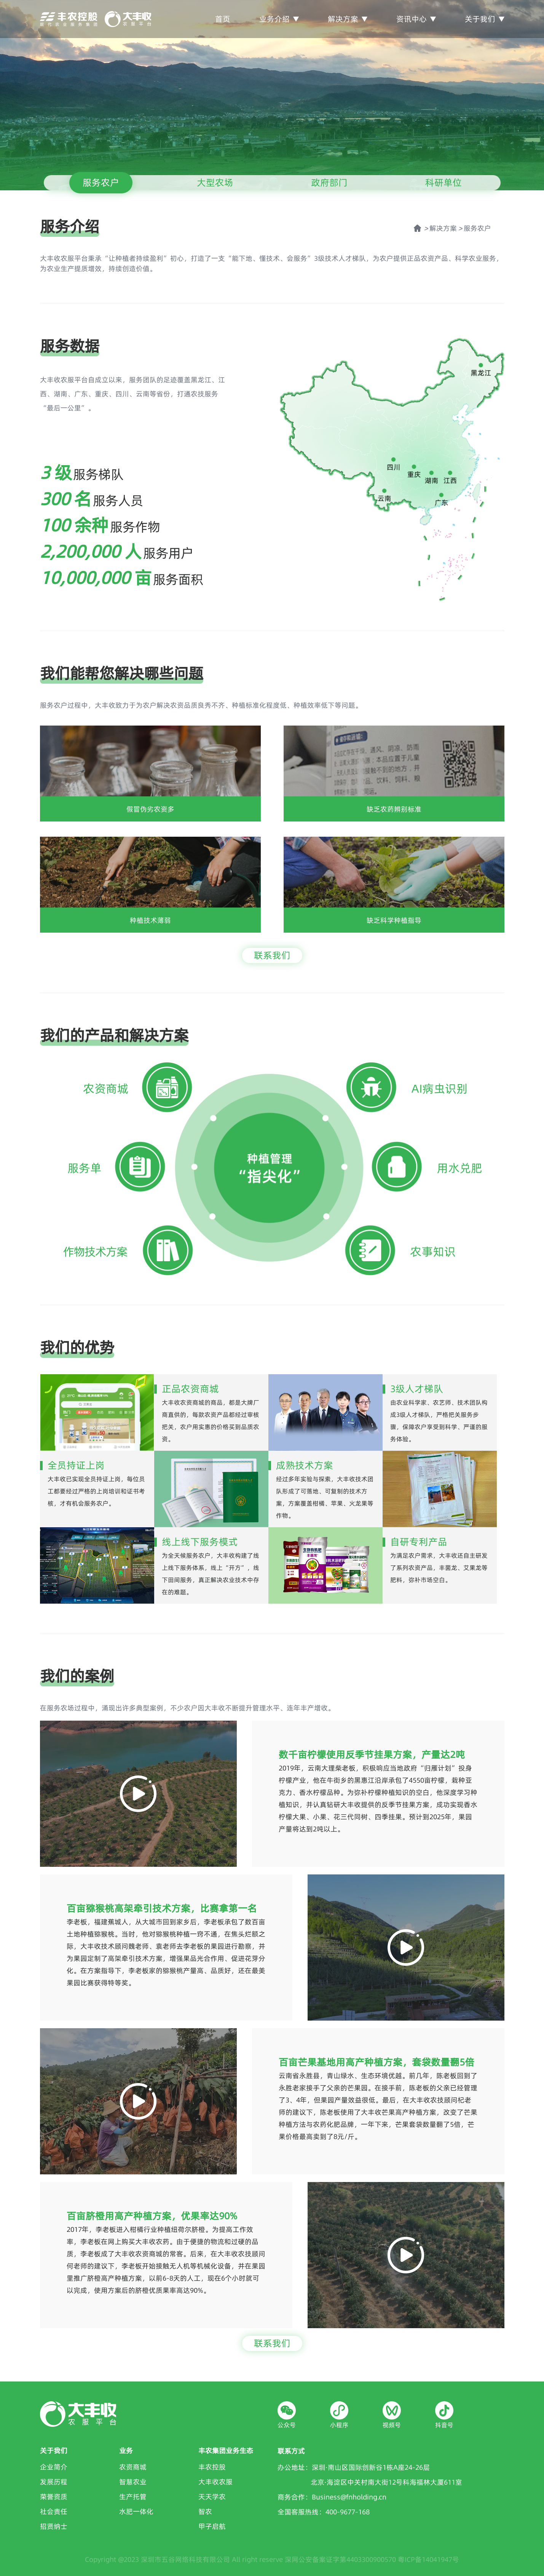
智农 (205, 2511)
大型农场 (215, 182)
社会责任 (53, 2511)
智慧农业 (133, 2482)
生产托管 (133, 2496)
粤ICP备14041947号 (428, 2559)
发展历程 (53, 2482)
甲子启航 (212, 2526)
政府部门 (329, 182)
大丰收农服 (215, 2482)
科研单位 (443, 182)
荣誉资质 (53, 2496)
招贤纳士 (53, 2526)
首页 (222, 19)
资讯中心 (416, 19)
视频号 (392, 2425)
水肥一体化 (136, 2511)
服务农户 (101, 182)
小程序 (339, 2425)
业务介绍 (279, 19)
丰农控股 (212, 2467)
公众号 (287, 2425)
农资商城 (133, 2467)
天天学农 (212, 2496)
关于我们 (484, 19)
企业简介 (53, 2467)
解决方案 (347, 19)
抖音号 (444, 2425)
